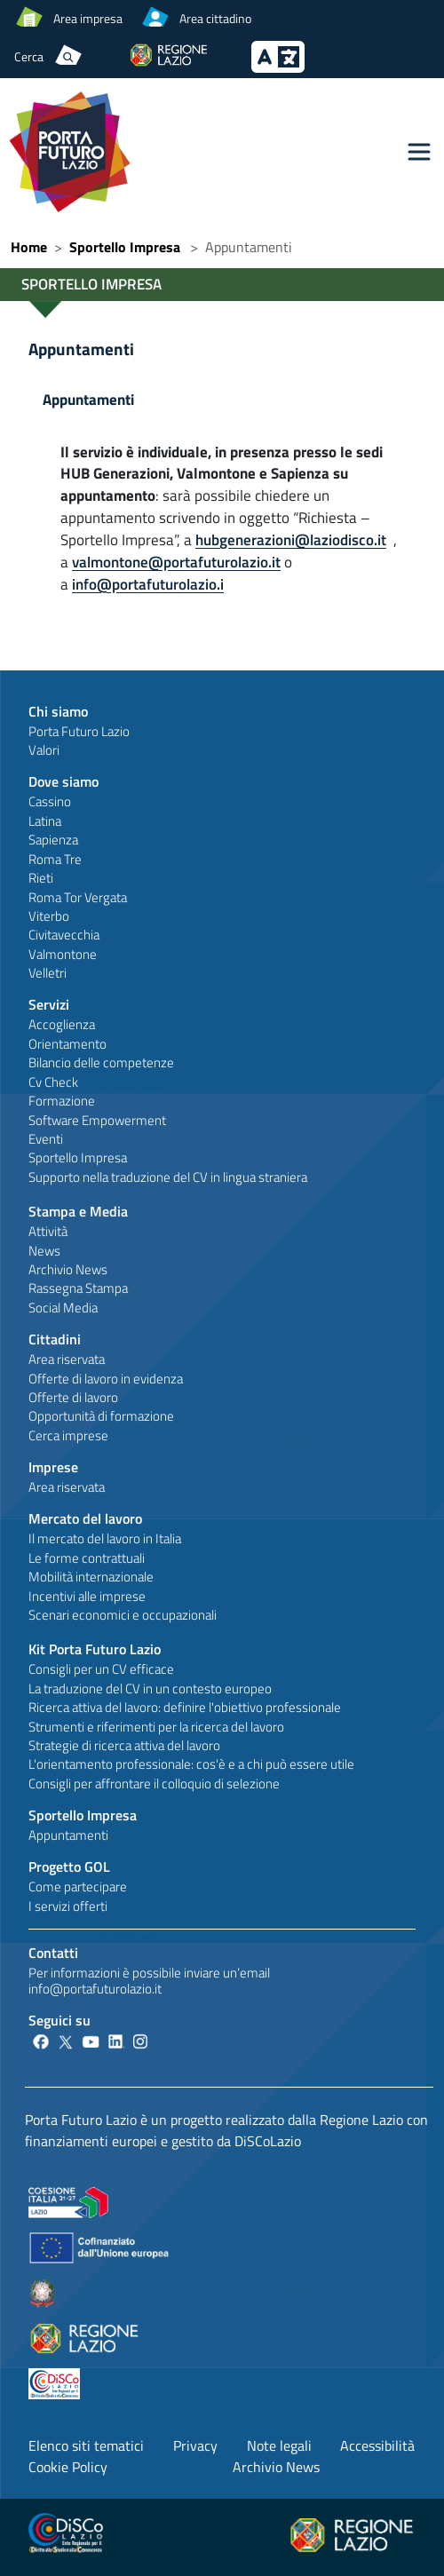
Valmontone (62, 954)
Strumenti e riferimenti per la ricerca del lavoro (156, 1726)
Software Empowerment (97, 1120)
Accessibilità (377, 2445)
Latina (44, 821)
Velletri (47, 973)
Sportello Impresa (124, 247)
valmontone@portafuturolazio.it (176, 562)
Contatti (53, 1952)
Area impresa (88, 18)
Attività (47, 1231)
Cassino (49, 801)
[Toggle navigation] (419, 152)
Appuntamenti (81, 348)
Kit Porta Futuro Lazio (94, 1649)
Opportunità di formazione (101, 1416)
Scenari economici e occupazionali (122, 1615)
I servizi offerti (67, 1906)
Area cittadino (215, 18)
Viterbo (48, 916)
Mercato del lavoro (85, 1518)
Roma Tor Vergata (77, 897)
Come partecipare (77, 1886)
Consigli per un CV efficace (101, 1669)
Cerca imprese (68, 1435)
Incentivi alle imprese (87, 1596)
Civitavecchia (63, 934)
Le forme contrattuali (86, 1558)
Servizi (48, 1004)
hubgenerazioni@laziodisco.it (290, 539)
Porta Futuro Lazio (79, 731)
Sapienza (53, 839)
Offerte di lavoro (73, 1397)
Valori (43, 750)
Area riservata (66, 1359)
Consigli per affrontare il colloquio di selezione (154, 1783)
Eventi (45, 1139)
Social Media (63, 1307)
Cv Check (53, 1082)
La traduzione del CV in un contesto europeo (150, 1688)
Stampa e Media (78, 1211)
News (44, 1250)
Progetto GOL (69, 1866)
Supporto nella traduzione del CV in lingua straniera (167, 1177)
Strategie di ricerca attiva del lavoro (124, 1745)
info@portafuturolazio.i (148, 584)
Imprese (53, 1467)
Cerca (29, 56)
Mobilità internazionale (91, 1576)
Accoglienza (61, 1024)
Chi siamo (58, 711)
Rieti (40, 878)
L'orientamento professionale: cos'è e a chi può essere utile (191, 1764)
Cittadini (54, 1339)
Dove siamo (63, 781)
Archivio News (67, 1269)
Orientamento (67, 1044)
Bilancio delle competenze (101, 1062)
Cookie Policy (67, 2466)
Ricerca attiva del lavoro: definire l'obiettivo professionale (184, 1707)
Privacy (195, 2445)
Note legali (279, 2445)
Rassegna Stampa (78, 1288)
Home (29, 247)
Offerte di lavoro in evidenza (105, 1378)
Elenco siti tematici (86, 2445)
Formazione (61, 1100)
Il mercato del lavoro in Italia (104, 1538)
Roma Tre (55, 859)
